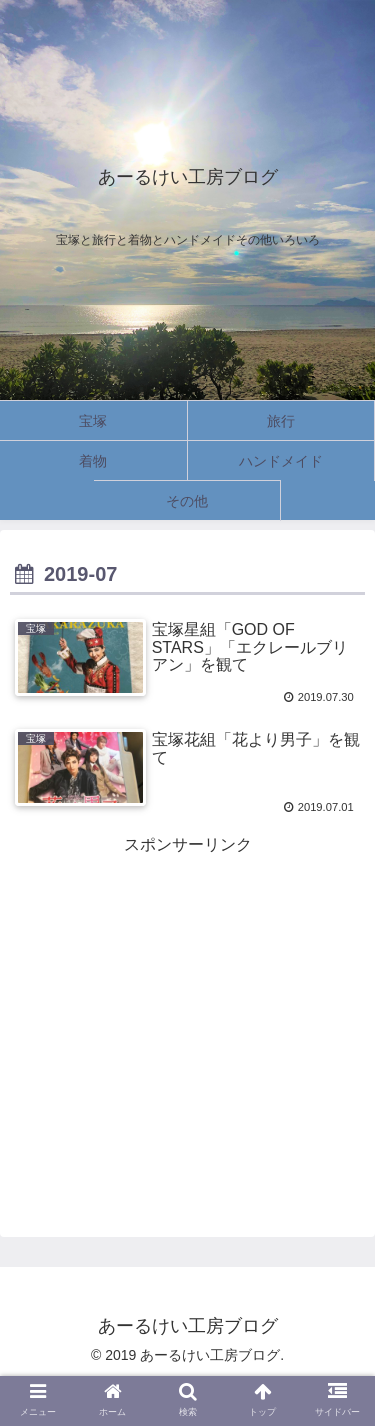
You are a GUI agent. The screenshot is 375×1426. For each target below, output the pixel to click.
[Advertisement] (187, 1000)
